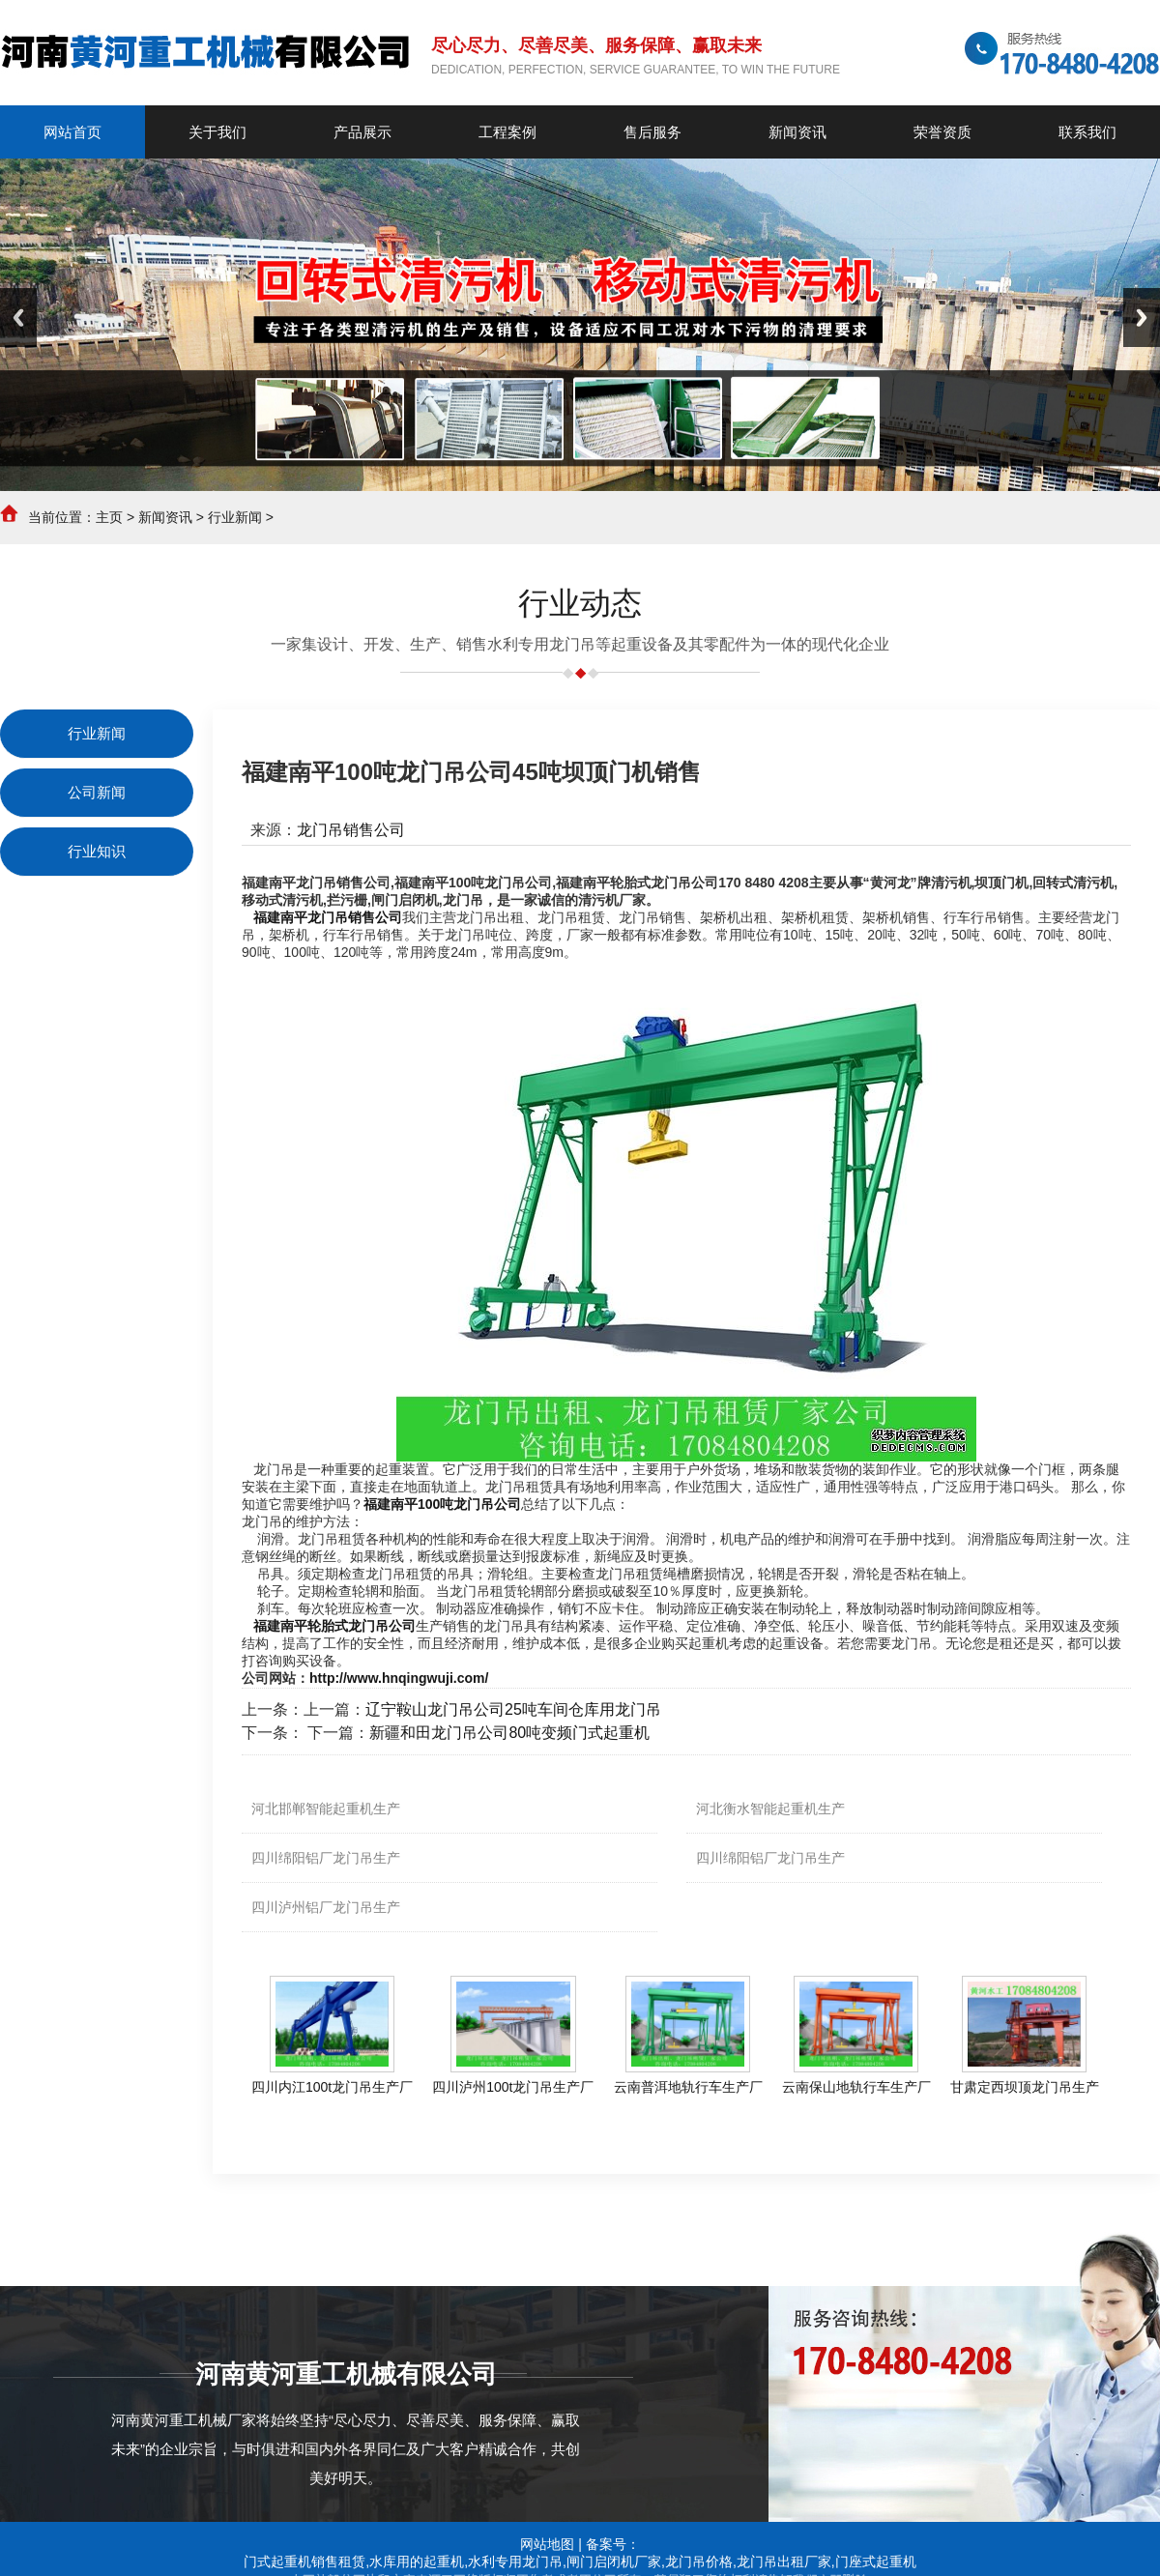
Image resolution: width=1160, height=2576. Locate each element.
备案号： (613, 2544)
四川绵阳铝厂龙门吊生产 (325, 1858)
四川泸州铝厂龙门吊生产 (325, 1907)
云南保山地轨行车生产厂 (856, 2087)
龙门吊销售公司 (351, 830)
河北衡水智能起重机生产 (770, 1808)
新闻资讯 (165, 517)
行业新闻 (235, 517)
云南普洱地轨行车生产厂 (688, 2087)
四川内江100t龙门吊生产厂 (332, 2087)
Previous (18, 317)
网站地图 (547, 2544)
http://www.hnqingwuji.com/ (398, 1678)
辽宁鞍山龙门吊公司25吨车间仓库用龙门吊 (513, 1709)
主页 (109, 517)
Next (1141, 317)
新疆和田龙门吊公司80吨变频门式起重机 (509, 1732)
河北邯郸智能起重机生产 (325, 1808)
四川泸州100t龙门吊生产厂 (513, 2087)
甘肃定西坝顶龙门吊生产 (1024, 2087)
